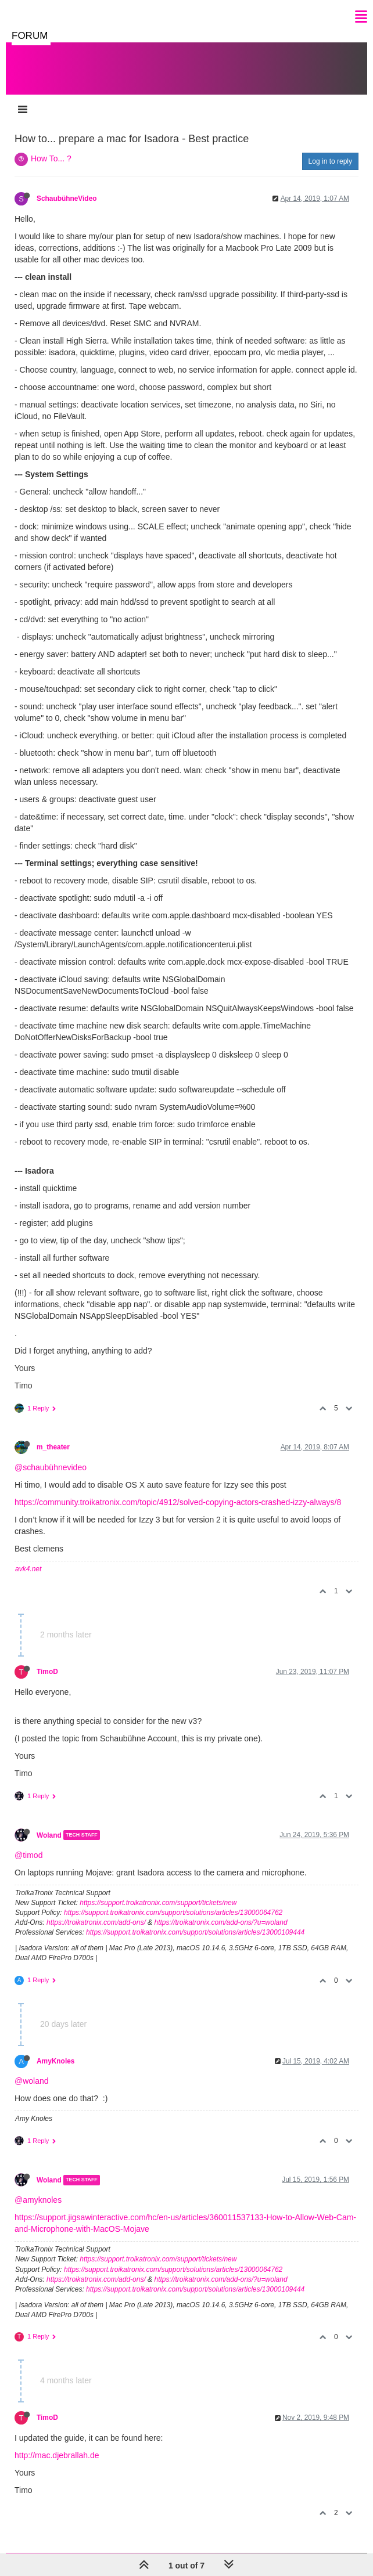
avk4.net (28, 1569)
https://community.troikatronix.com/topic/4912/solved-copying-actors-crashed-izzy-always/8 (178, 1502)
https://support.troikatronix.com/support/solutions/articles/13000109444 (195, 1932)
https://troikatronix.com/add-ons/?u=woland (220, 1922)
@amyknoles (38, 2200)
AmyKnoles (55, 2061)
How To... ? (51, 158)
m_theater (53, 1447)
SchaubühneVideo (67, 198)
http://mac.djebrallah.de (57, 2455)
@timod (28, 1855)
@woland (32, 2081)
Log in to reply (330, 161)
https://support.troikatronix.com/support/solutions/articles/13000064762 (173, 1912)
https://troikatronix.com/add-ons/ (96, 1922)
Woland (49, 1835)
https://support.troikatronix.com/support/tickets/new (158, 1903)
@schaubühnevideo (51, 1467)
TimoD (47, 1672)
